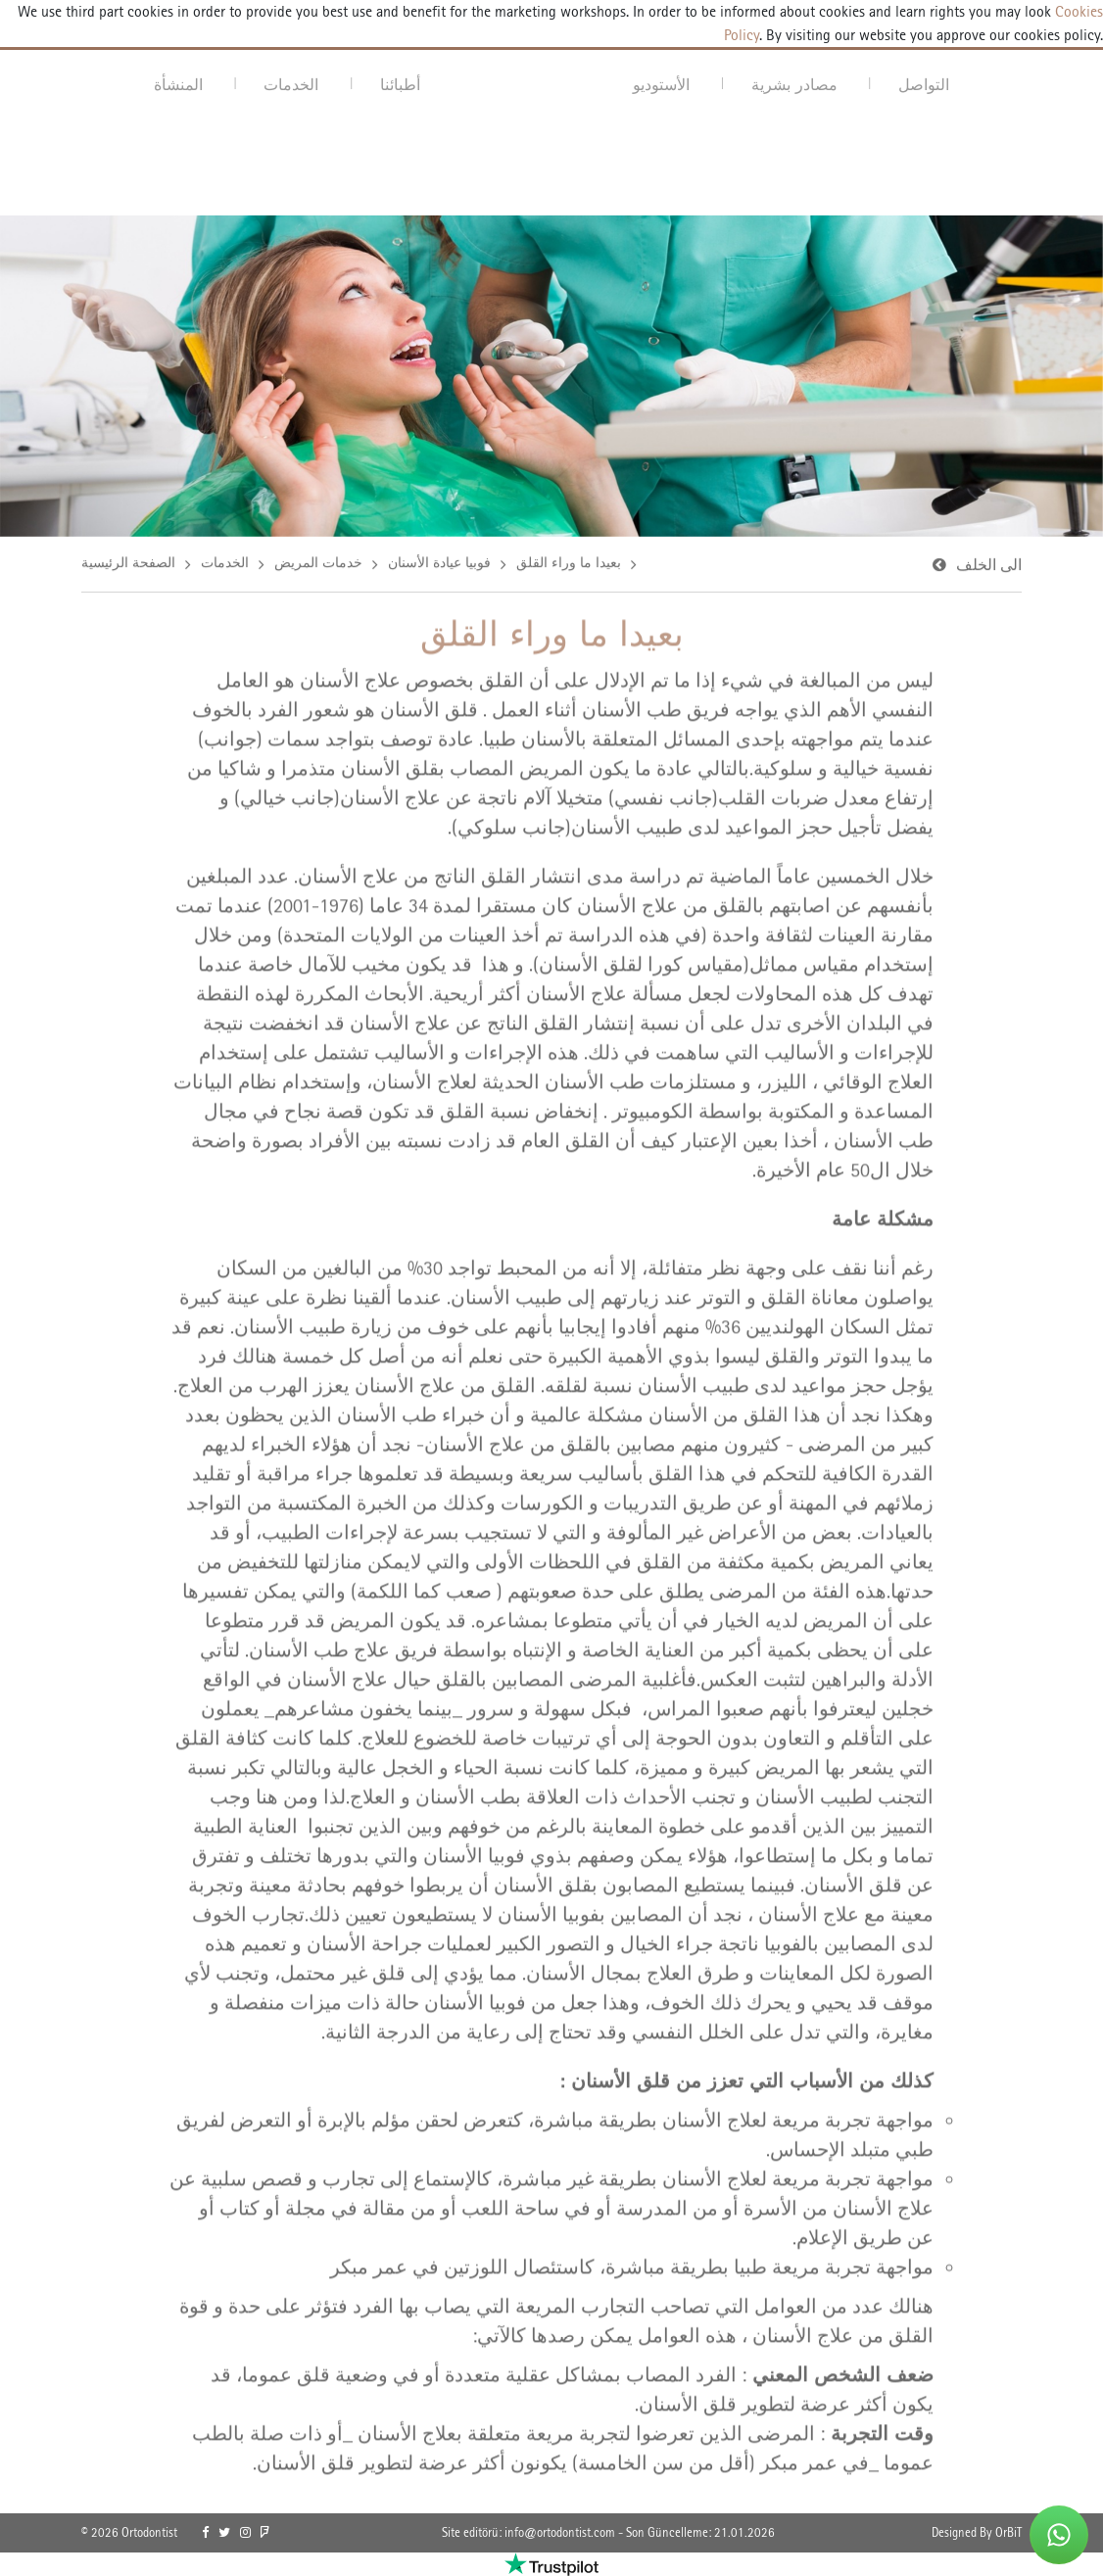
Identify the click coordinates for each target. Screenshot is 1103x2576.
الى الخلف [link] (989, 567)
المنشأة (178, 84)
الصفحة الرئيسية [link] (128, 565)
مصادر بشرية (794, 84)
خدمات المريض (318, 565)
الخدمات (291, 84)
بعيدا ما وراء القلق (568, 565)
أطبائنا (400, 84)
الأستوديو (661, 84)
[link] (205, 2533)
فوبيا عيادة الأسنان (439, 565)
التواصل (923, 84)
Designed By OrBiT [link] (977, 2532)
